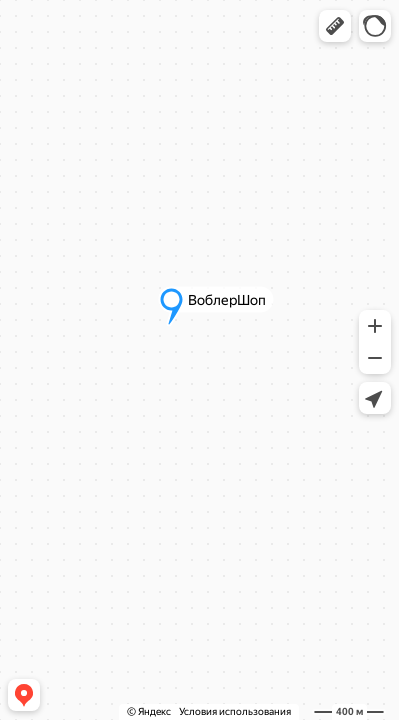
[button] (335, 26)
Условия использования (235, 711)
